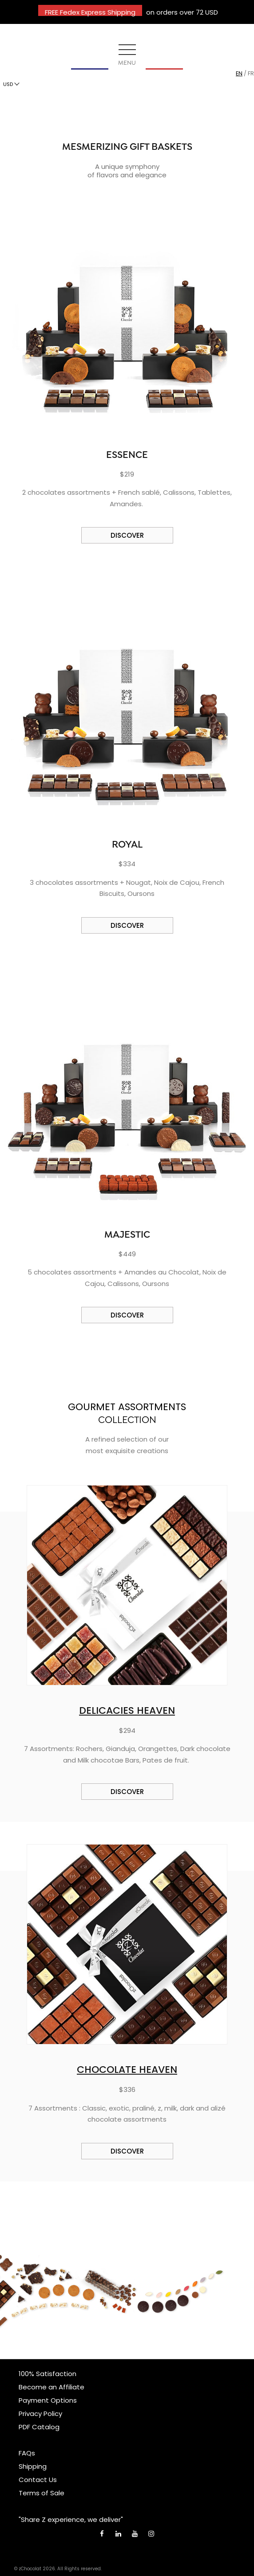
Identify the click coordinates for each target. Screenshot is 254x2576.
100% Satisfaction (47, 2373)
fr (251, 73)
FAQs (27, 2453)
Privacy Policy (40, 2413)
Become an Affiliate (51, 2387)
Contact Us (38, 2479)
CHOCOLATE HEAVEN (127, 2069)
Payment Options (48, 2400)
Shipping (33, 2466)
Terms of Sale (41, 2493)
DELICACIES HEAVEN (127, 1710)
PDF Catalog (39, 2426)
